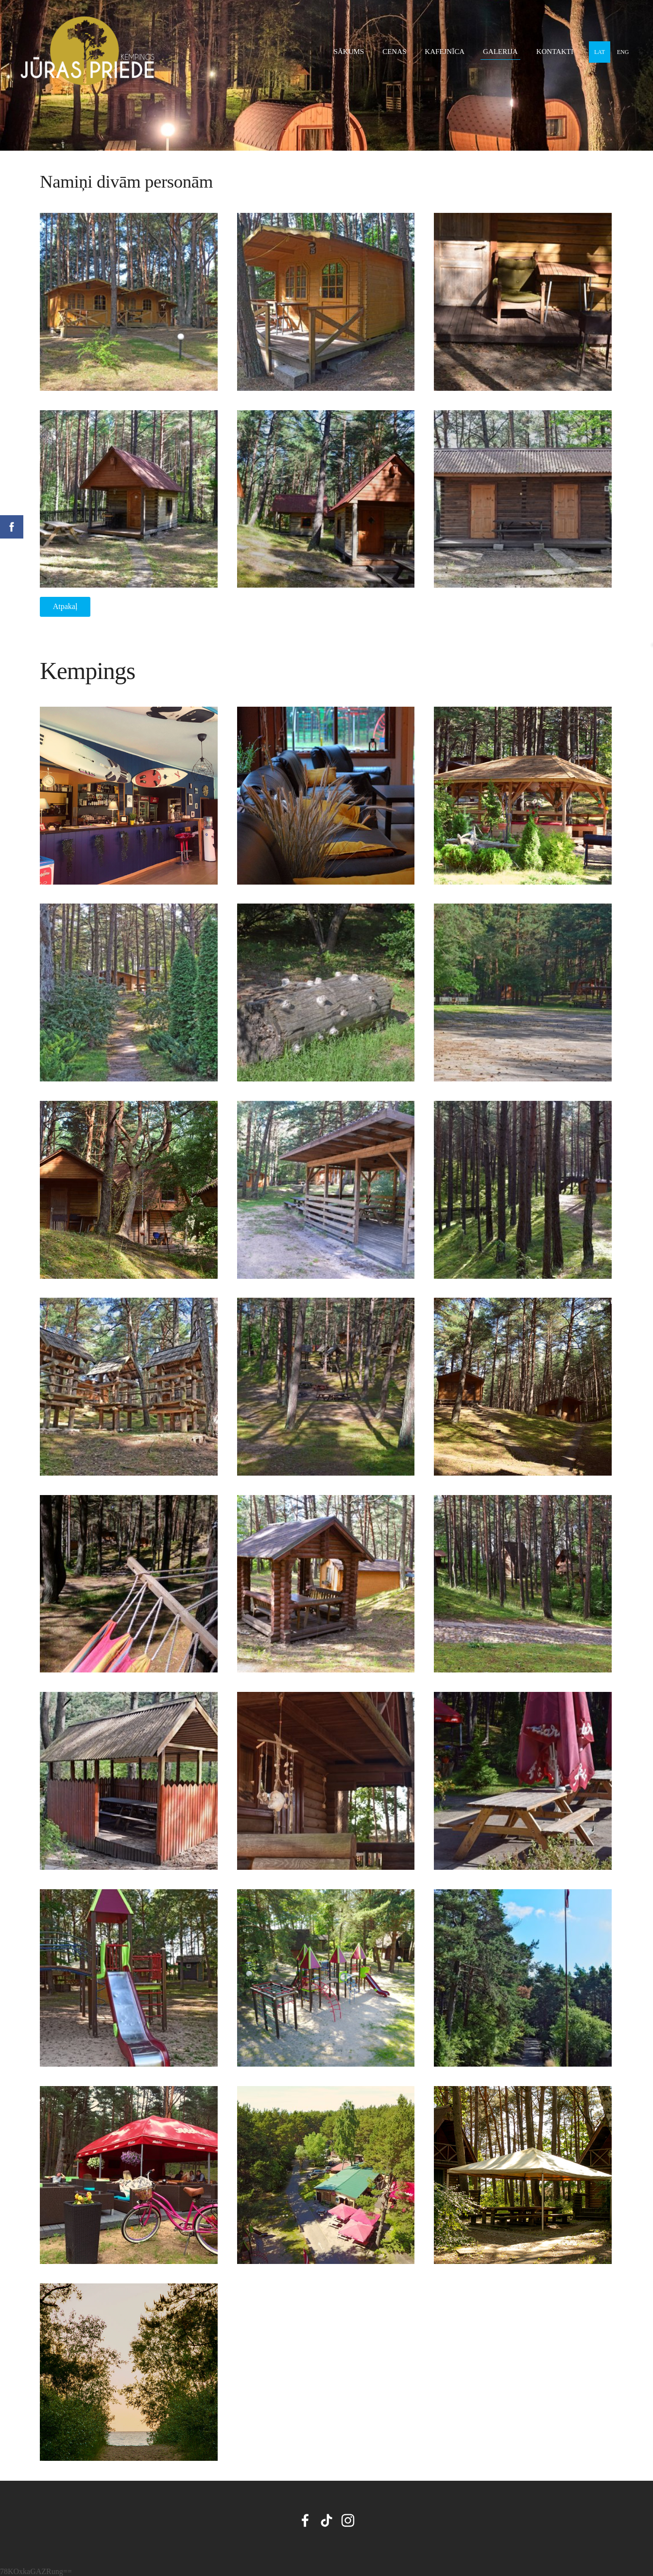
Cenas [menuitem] (394, 51)
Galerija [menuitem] (500, 51)
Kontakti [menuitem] (554, 51)
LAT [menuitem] (599, 52)
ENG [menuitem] (623, 52)
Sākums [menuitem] (349, 51)
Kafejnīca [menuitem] (444, 51)
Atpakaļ (65, 606)
